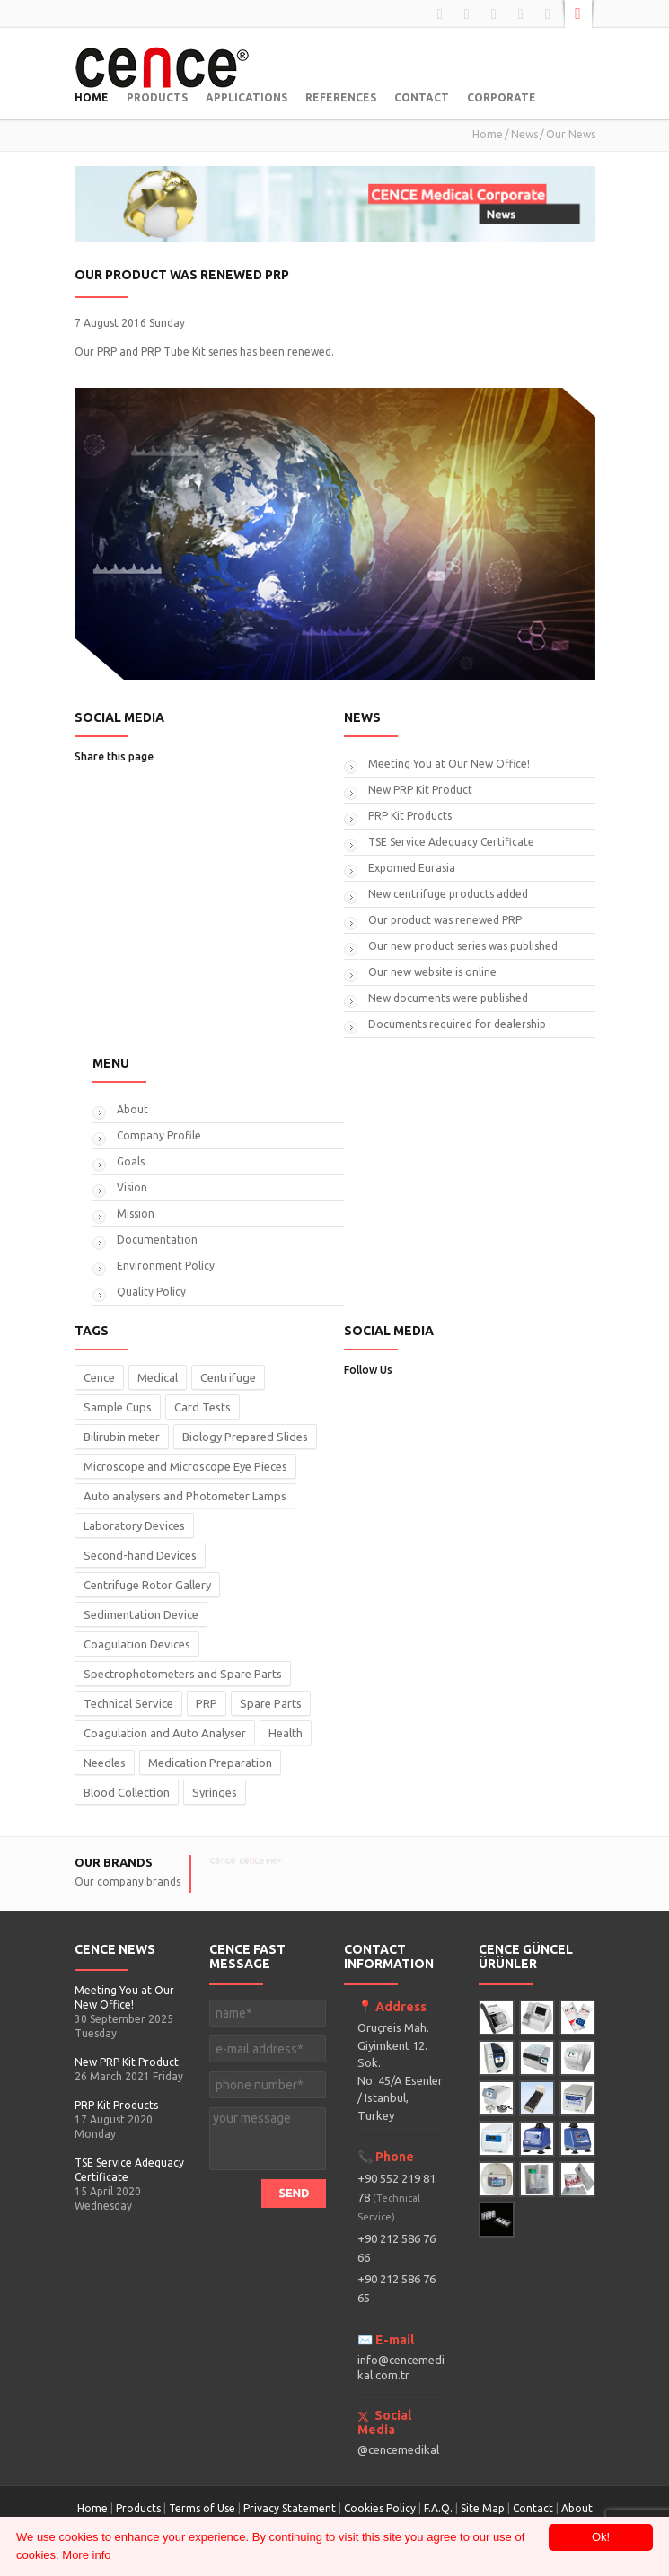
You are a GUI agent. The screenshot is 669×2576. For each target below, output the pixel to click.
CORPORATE (501, 97)
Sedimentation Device (141, 1614)
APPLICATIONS (246, 97)
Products (138, 2508)
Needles (105, 1762)
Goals (131, 1161)
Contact (534, 2508)
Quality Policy (151, 1291)
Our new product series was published (463, 946)
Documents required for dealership (457, 1024)
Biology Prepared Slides (245, 1436)
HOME (92, 97)
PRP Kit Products (410, 816)
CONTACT (421, 97)
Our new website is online (432, 972)
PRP (206, 1703)
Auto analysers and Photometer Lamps (185, 1496)
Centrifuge (228, 1377)
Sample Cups (118, 1407)
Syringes (214, 1792)
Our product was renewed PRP (445, 920)
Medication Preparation (210, 1762)
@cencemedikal (398, 2449)
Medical (157, 1377)
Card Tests (202, 1407)
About (132, 1109)
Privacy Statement (289, 2508)
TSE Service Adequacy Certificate (451, 842)
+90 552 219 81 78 (396, 2197)
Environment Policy (166, 1265)
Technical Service (128, 1703)
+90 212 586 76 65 (396, 2288)
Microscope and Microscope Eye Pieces (185, 1466)
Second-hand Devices (140, 1555)
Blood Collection (127, 1792)
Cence (99, 1377)
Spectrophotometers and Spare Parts (183, 1673)
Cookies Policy (380, 2508)
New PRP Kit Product (420, 790)
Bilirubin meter (122, 1436)
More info (86, 2555)
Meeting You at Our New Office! (449, 763)
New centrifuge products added (448, 894)
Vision (132, 1187)
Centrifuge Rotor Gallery (147, 1584)
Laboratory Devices (134, 1525)
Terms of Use (202, 2508)
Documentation (157, 1239)
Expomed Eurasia (411, 868)
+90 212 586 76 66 (396, 2248)
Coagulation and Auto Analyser (165, 1733)
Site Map (483, 2508)
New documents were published (448, 998)
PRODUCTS (157, 97)
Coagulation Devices (137, 1644)
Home (487, 134)
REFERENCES (340, 97)
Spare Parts (271, 1703)
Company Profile (159, 1135)
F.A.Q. (438, 2508)
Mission (135, 1213)
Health (285, 1733)
